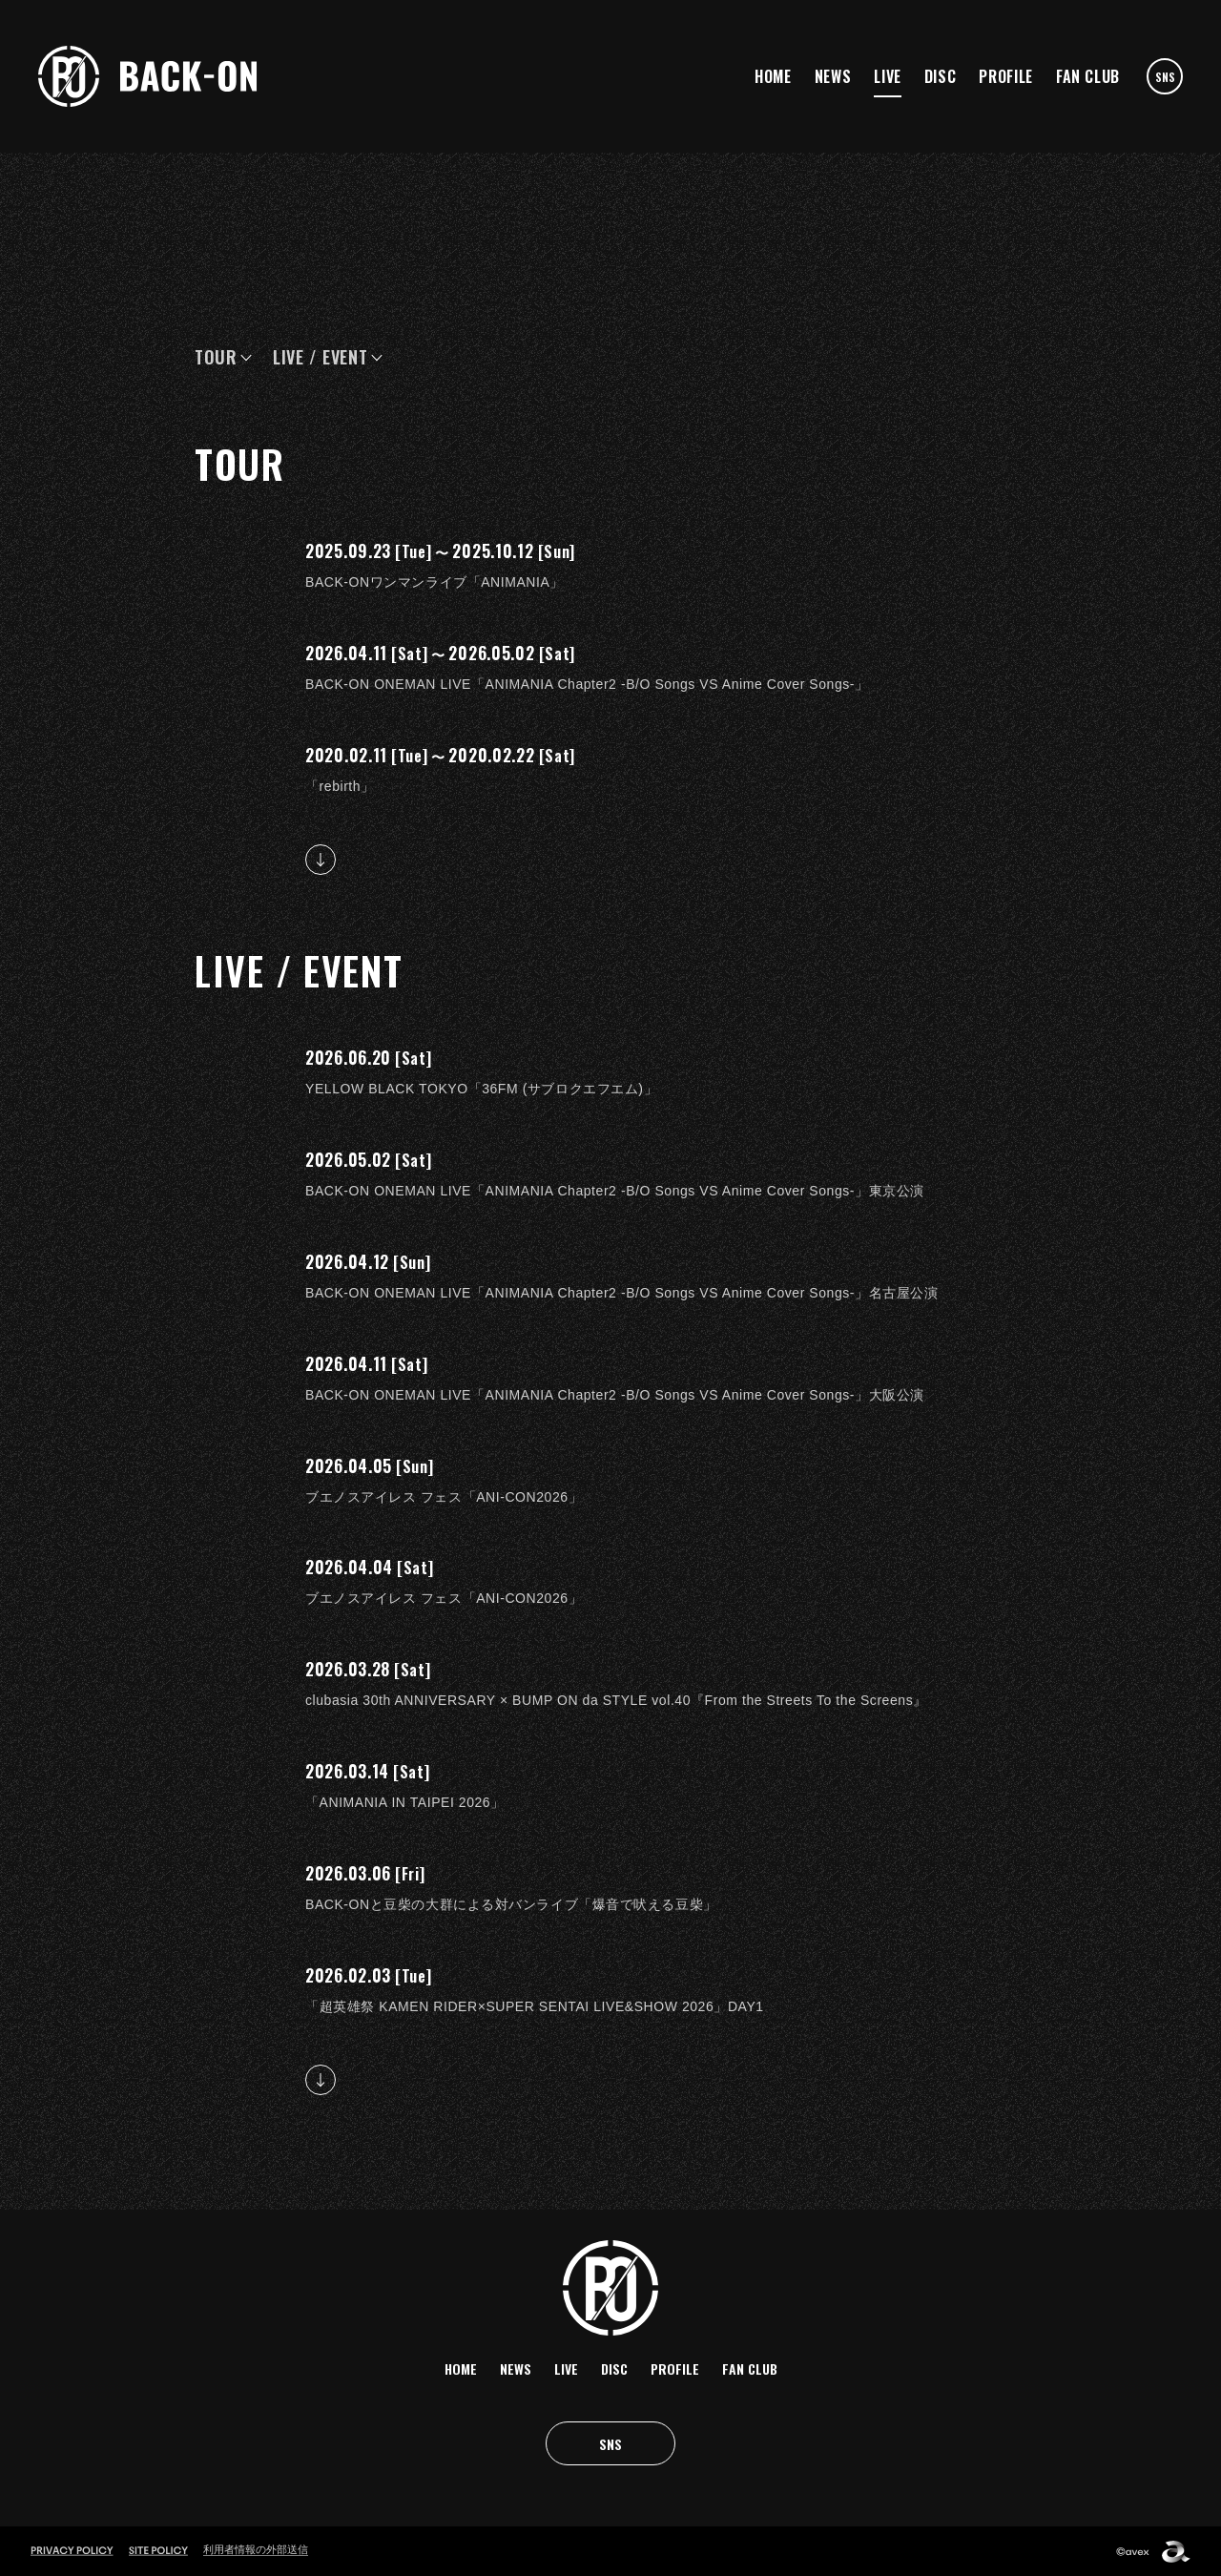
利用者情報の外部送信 (255, 2549)
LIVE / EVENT (320, 356)
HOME (773, 76)
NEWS (833, 76)
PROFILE (1005, 76)
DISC (940, 76)
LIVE (887, 76)
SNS (1165, 77)
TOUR (216, 356)
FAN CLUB (1088, 76)
